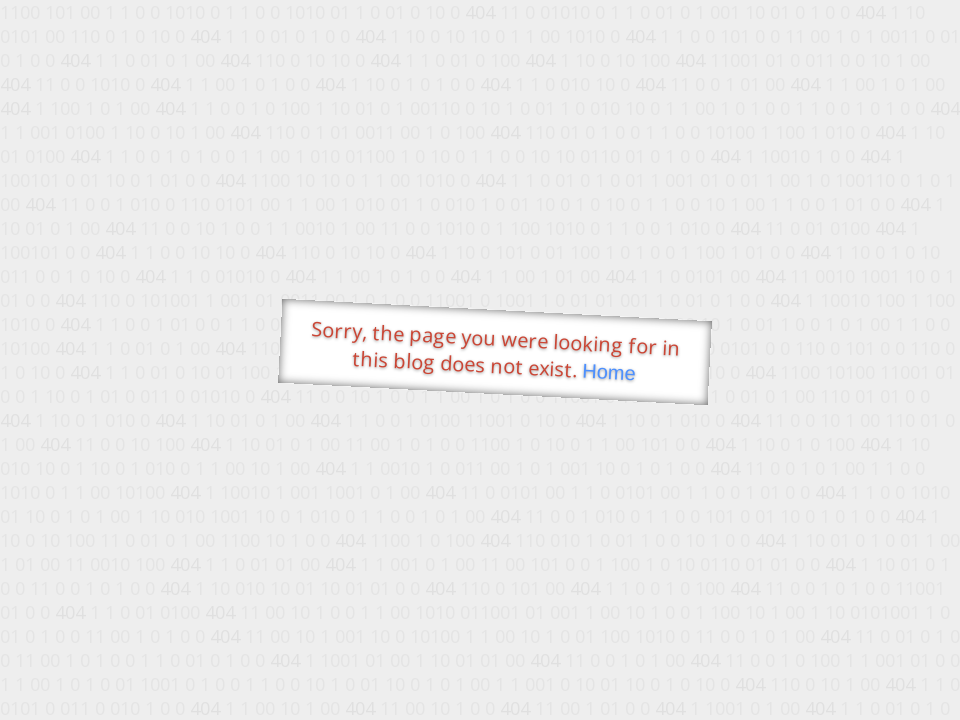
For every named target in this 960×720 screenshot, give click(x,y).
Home (609, 372)
